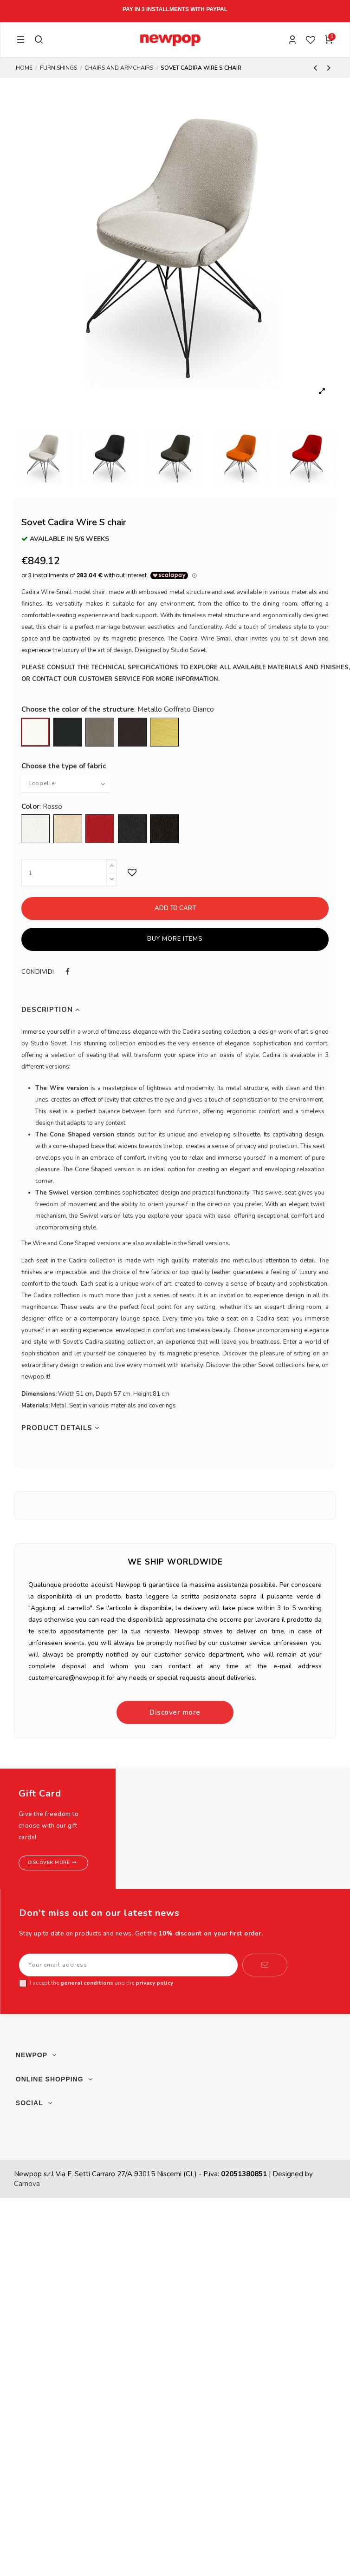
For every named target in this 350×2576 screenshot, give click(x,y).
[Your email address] (128, 1965)
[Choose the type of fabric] (65, 783)
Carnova (27, 2183)
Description (50, 1009)
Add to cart (175, 908)
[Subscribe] (264, 1965)
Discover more (175, 1712)
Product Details (60, 1428)
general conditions (86, 1983)
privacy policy (154, 1983)
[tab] (175, 1009)
